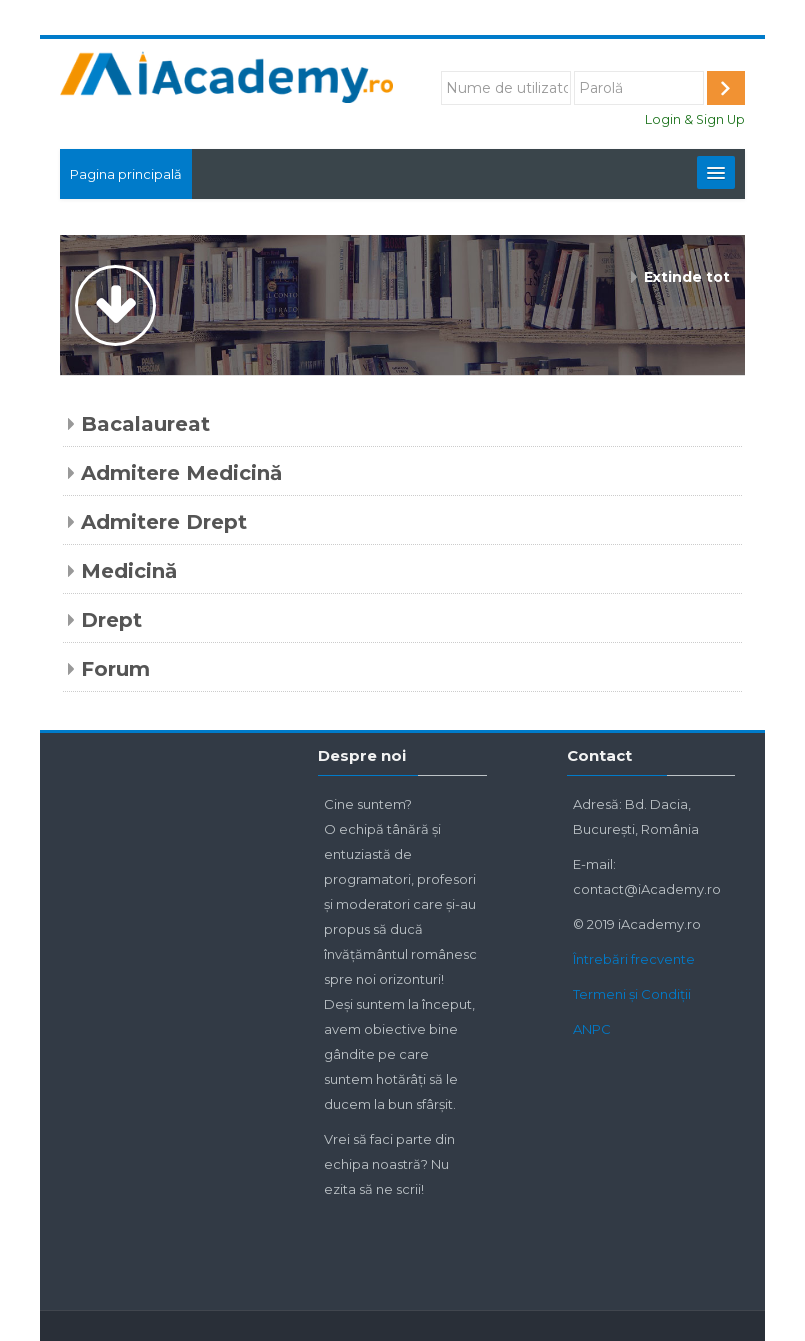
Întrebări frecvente (634, 959)
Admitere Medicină (181, 473)
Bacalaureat (145, 424)
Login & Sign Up (695, 119)
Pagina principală (126, 174)
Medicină (129, 571)
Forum (115, 669)
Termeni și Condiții (632, 994)
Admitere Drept (164, 522)
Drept (111, 620)
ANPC (592, 1029)
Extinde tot (687, 277)
